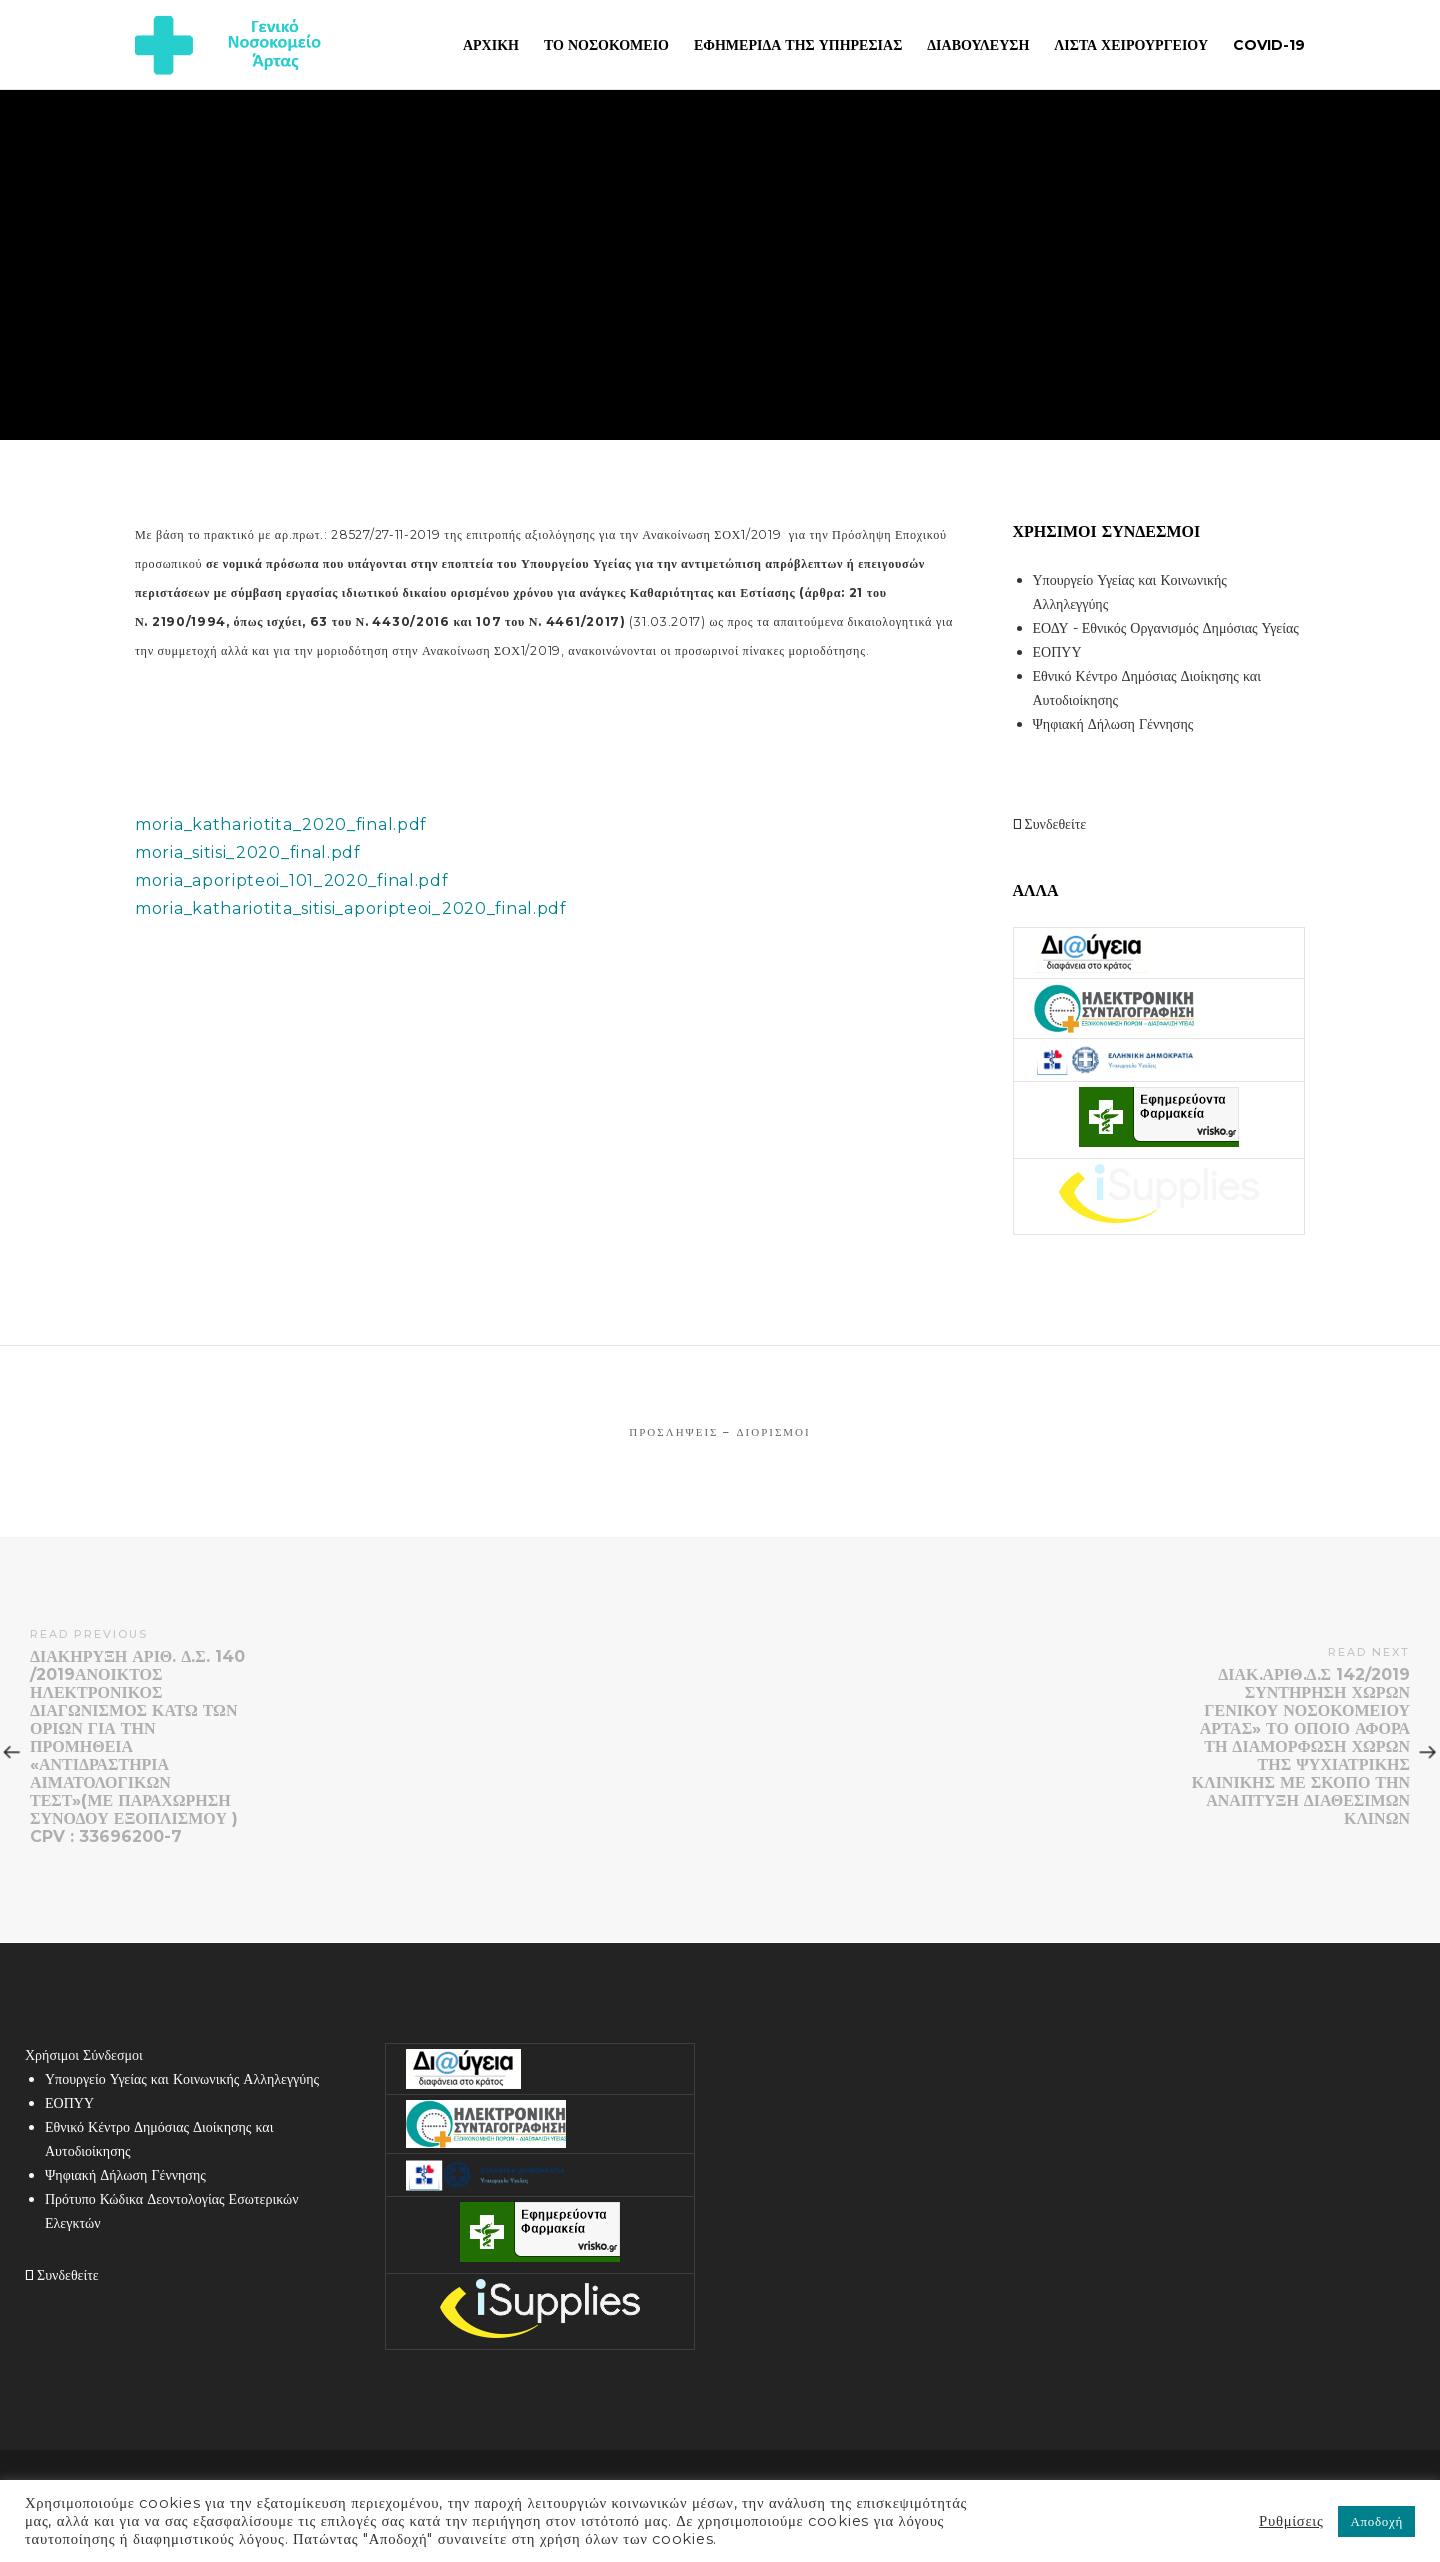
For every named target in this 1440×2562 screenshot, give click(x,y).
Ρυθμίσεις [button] (1291, 2521)
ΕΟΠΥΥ (1057, 652)
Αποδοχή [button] (1376, 2521)
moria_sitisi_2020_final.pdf (248, 852)
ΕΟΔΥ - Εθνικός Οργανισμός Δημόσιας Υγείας (1166, 628)
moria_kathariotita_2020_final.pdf (281, 824)
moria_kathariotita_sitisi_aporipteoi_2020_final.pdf (351, 908)
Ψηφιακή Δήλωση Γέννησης (1113, 724)
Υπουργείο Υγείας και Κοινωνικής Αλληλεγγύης (182, 2079)
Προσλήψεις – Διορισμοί (719, 1432)
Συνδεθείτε (1050, 824)
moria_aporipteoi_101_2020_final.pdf (292, 880)
